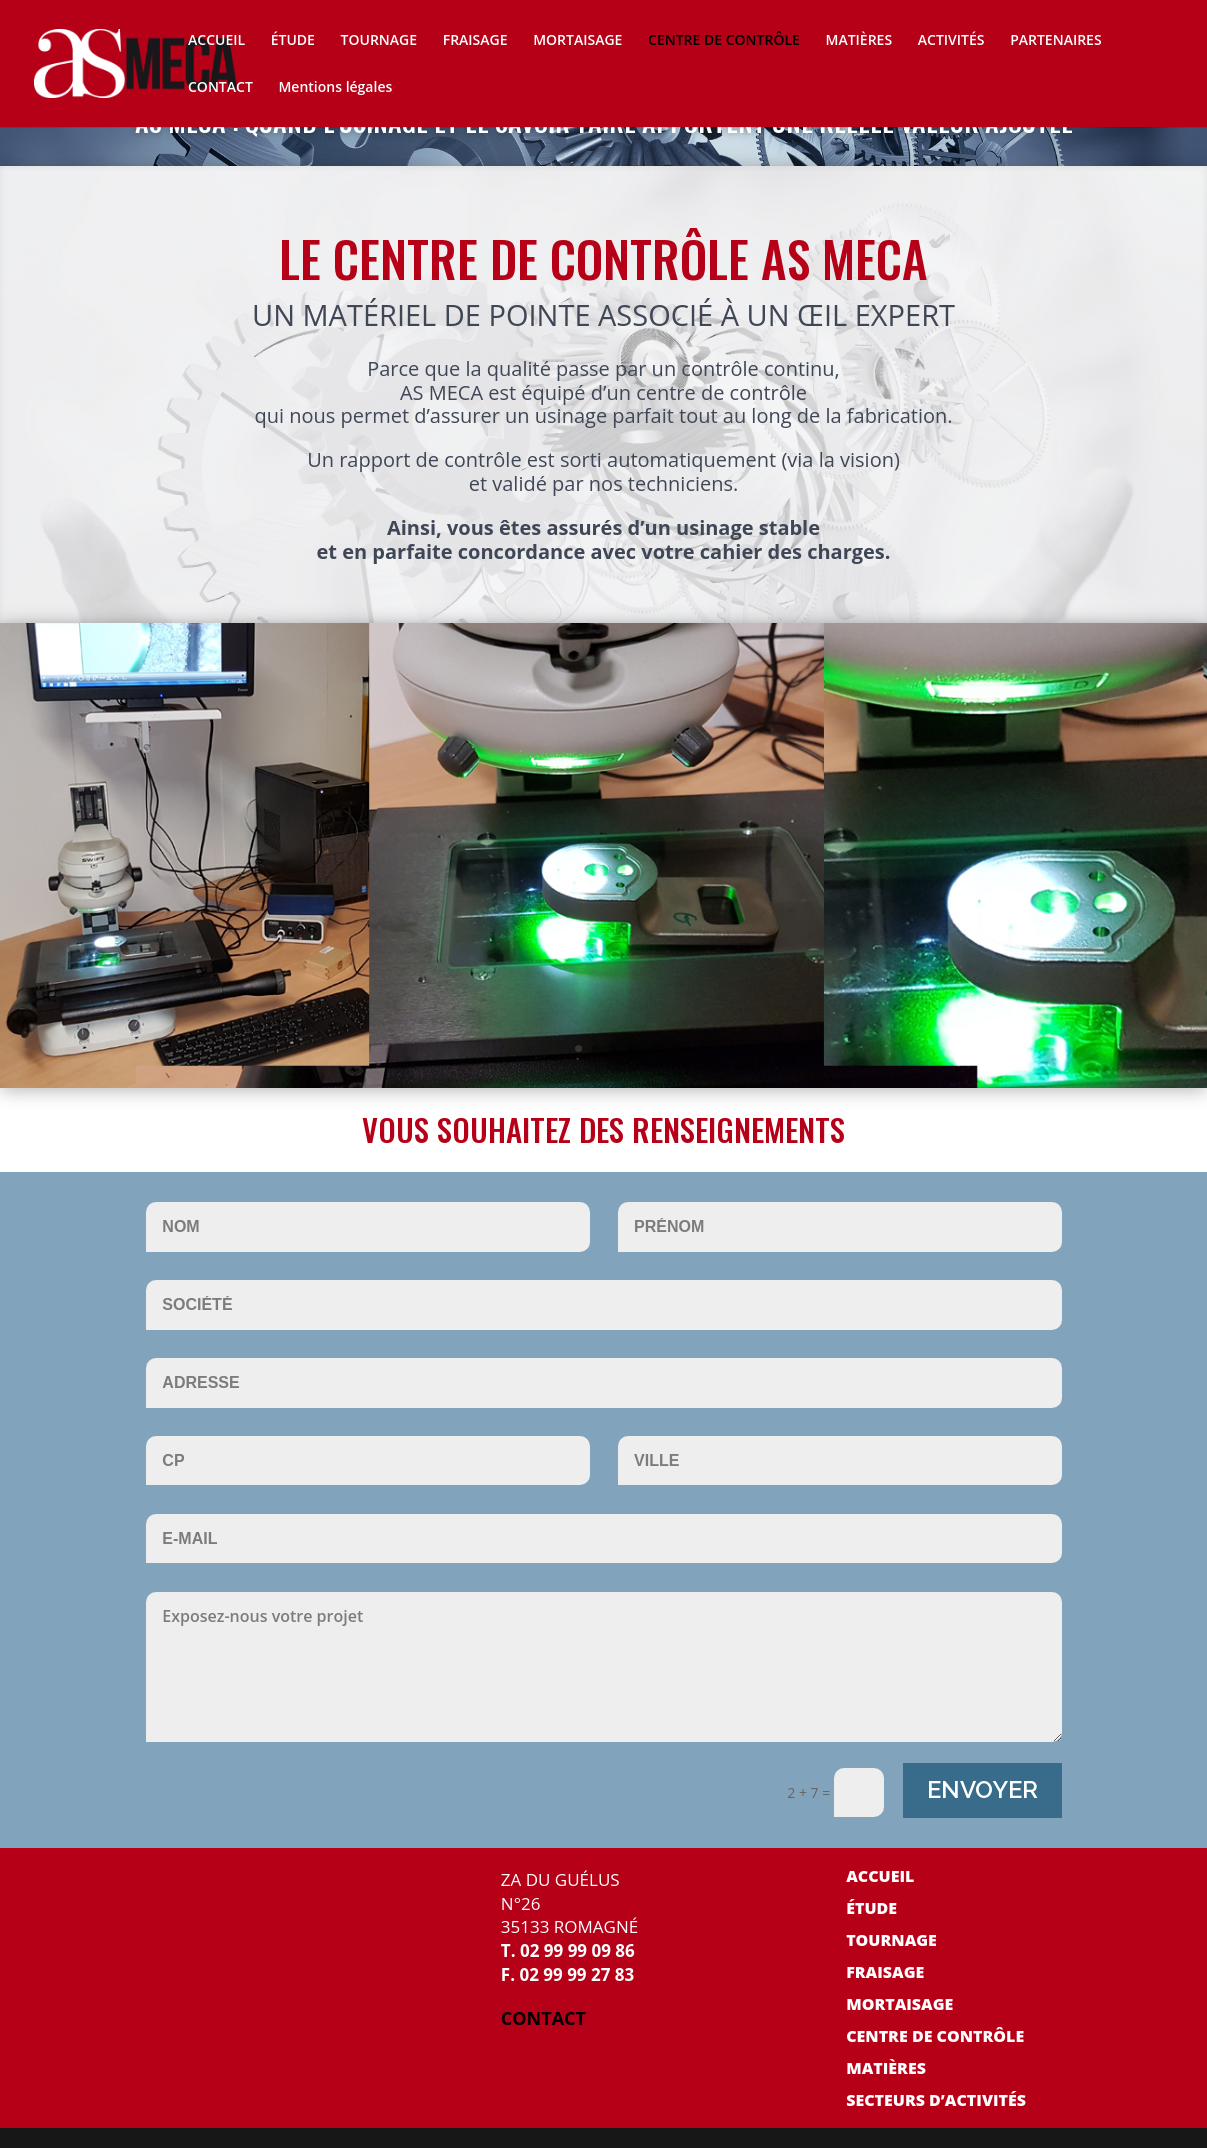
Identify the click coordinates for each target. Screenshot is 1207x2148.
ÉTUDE (293, 41)
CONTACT (220, 88)
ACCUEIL (216, 41)
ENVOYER (982, 1789)
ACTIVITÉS (951, 41)
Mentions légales (335, 88)
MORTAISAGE (577, 41)
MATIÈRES (859, 41)
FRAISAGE (475, 41)
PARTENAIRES (1055, 41)
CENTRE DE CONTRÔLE (724, 41)
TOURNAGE (379, 41)
